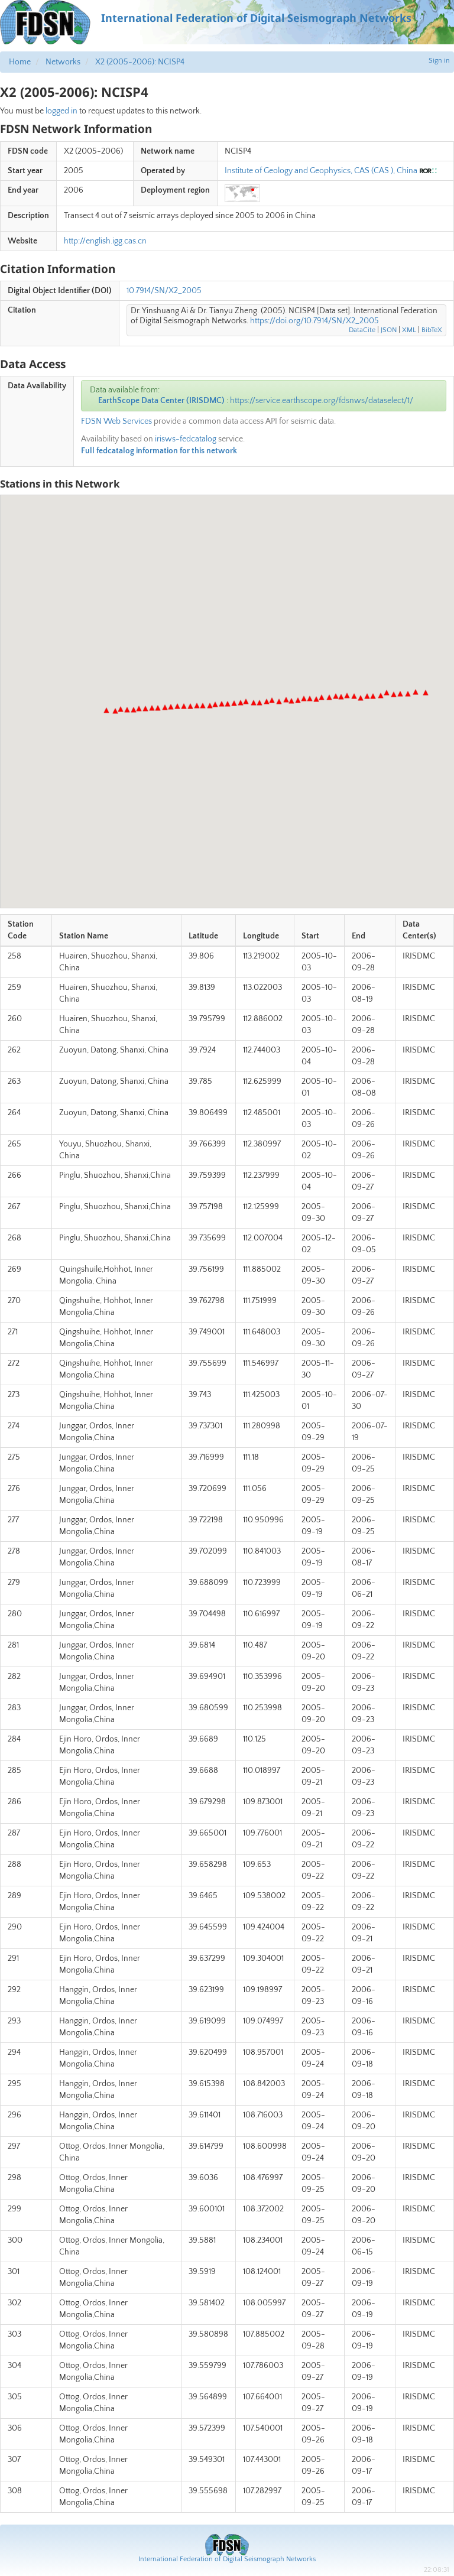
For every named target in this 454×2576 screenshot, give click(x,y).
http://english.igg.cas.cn (105, 241)
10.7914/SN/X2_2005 (164, 290)
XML (409, 330)
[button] (426, 693)
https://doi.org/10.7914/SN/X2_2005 (314, 321)
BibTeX (431, 330)
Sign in (439, 60)
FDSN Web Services (116, 421)
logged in (61, 111)
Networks (63, 62)
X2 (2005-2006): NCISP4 (139, 62)
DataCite (362, 330)
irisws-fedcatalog (185, 439)
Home (20, 62)
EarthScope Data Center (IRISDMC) (161, 400)
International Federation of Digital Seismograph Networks (227, 2559)
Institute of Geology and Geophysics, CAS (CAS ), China (321, 171)
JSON (389, 330)
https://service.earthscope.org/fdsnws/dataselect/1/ (321, 400)
